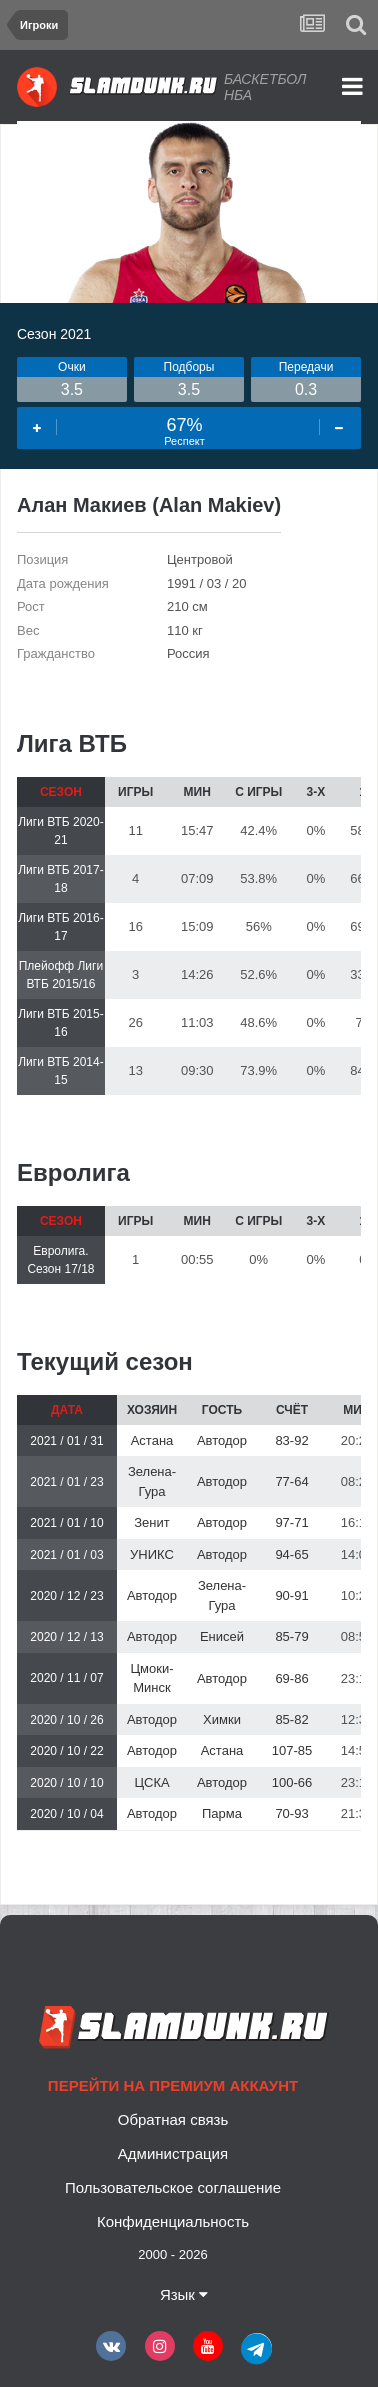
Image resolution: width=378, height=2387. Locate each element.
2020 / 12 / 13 (66, 1637)
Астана (152, 1440)
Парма (222, 1813)
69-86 (291, 1678)
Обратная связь (173, 2119)
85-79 (291, 1636)
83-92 (291, 1440)
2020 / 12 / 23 (66, 1596)
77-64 (291, 1481)
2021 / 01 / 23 (66, 1482)
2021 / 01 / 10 (66, 1523)
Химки (222, 1719)
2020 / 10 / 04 (66, 1814)
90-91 (291, 1595)
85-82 (291, 1719)
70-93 (291, 1813)
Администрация (173, 2153)
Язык (184, 2294)
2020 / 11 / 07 (66, 1678)
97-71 (291, 1522)
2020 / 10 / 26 (66, 1720)
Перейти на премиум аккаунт (173, 2085)
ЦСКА (151, 1782)
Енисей (222, 1636)
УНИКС (152, 1554)
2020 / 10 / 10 (66, 1783)
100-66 (292, 1782)
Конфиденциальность (173, 2221)
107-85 (292, 1750)
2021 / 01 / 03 (66, 1555)
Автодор (222, 1440)
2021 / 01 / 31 (66, 1441)
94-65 (291, 1554)
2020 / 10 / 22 (66, 1751)
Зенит (151, 1522)
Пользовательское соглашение (173, 2187)
